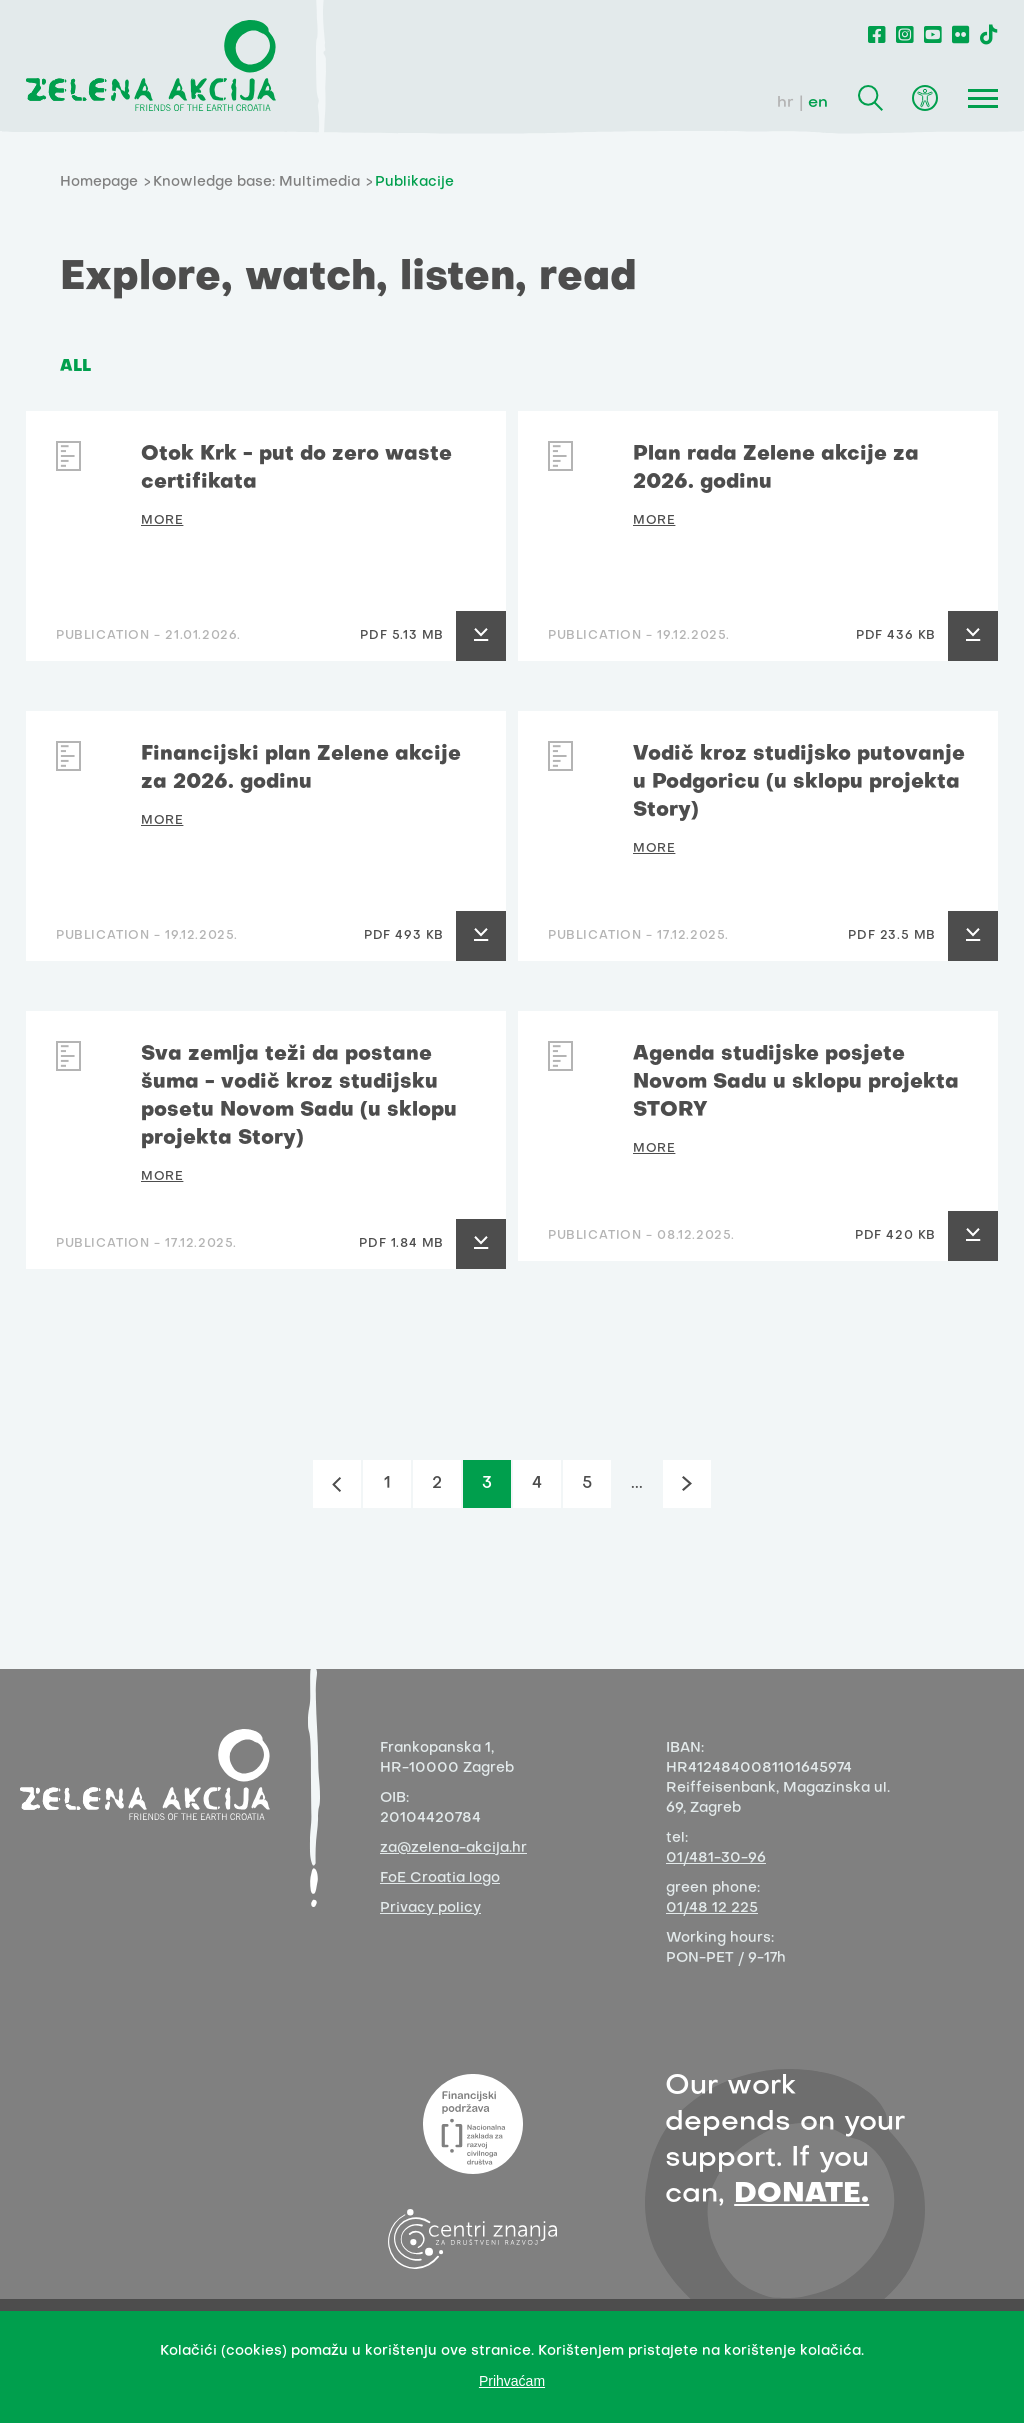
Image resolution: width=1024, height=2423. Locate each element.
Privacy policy (430, 1908)
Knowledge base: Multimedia (256, 182)
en (818, 103)
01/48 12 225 (712, 1908)
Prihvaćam (512, 2381)
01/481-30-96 (716, 1858)
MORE (162, 521)
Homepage (99, 182)
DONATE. (801, 2194)
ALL (75, 367)
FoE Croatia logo (440, 1878)
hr (785, 103)
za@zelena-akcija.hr (453, 1848)
